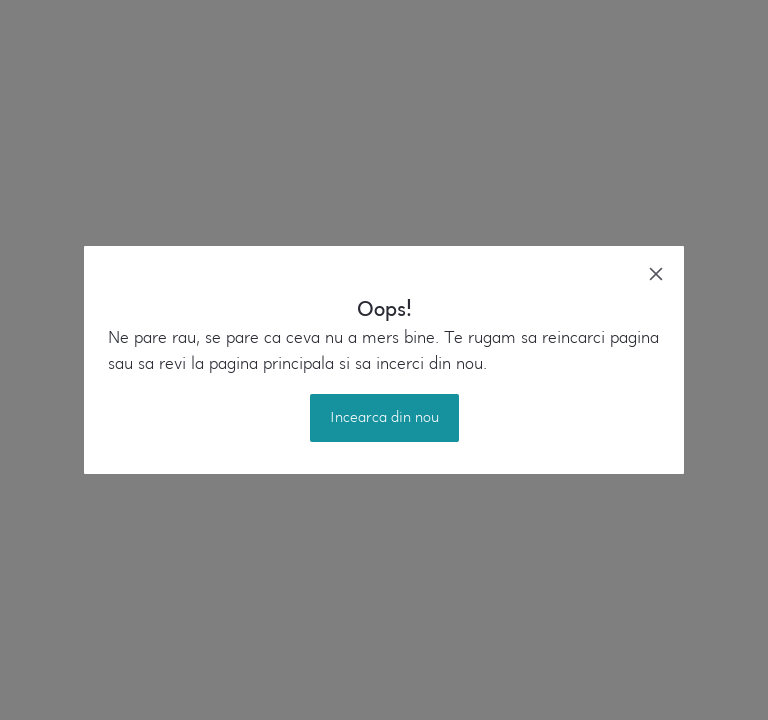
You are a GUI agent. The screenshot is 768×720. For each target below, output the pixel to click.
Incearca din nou (384, 418)
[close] (656, 274)
